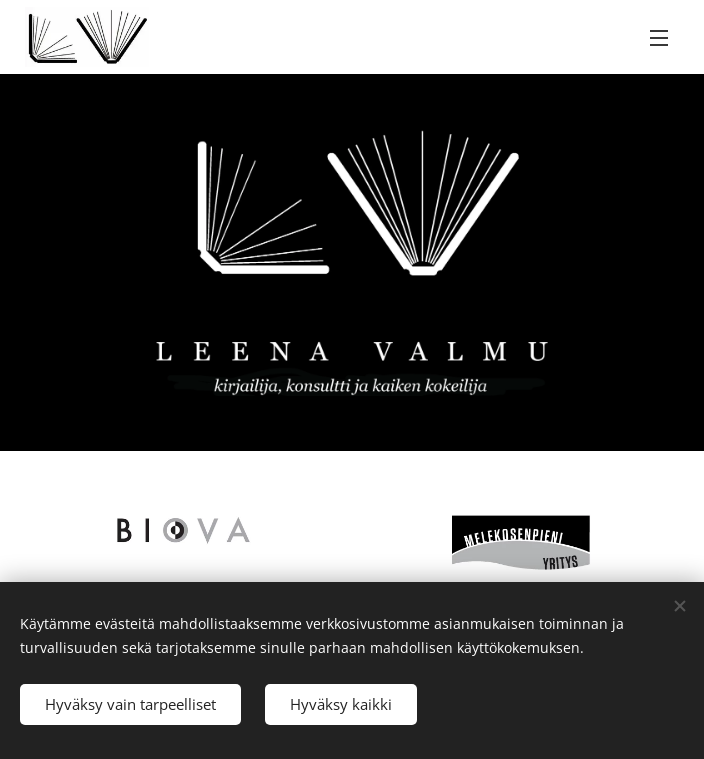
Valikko (659, 38)
